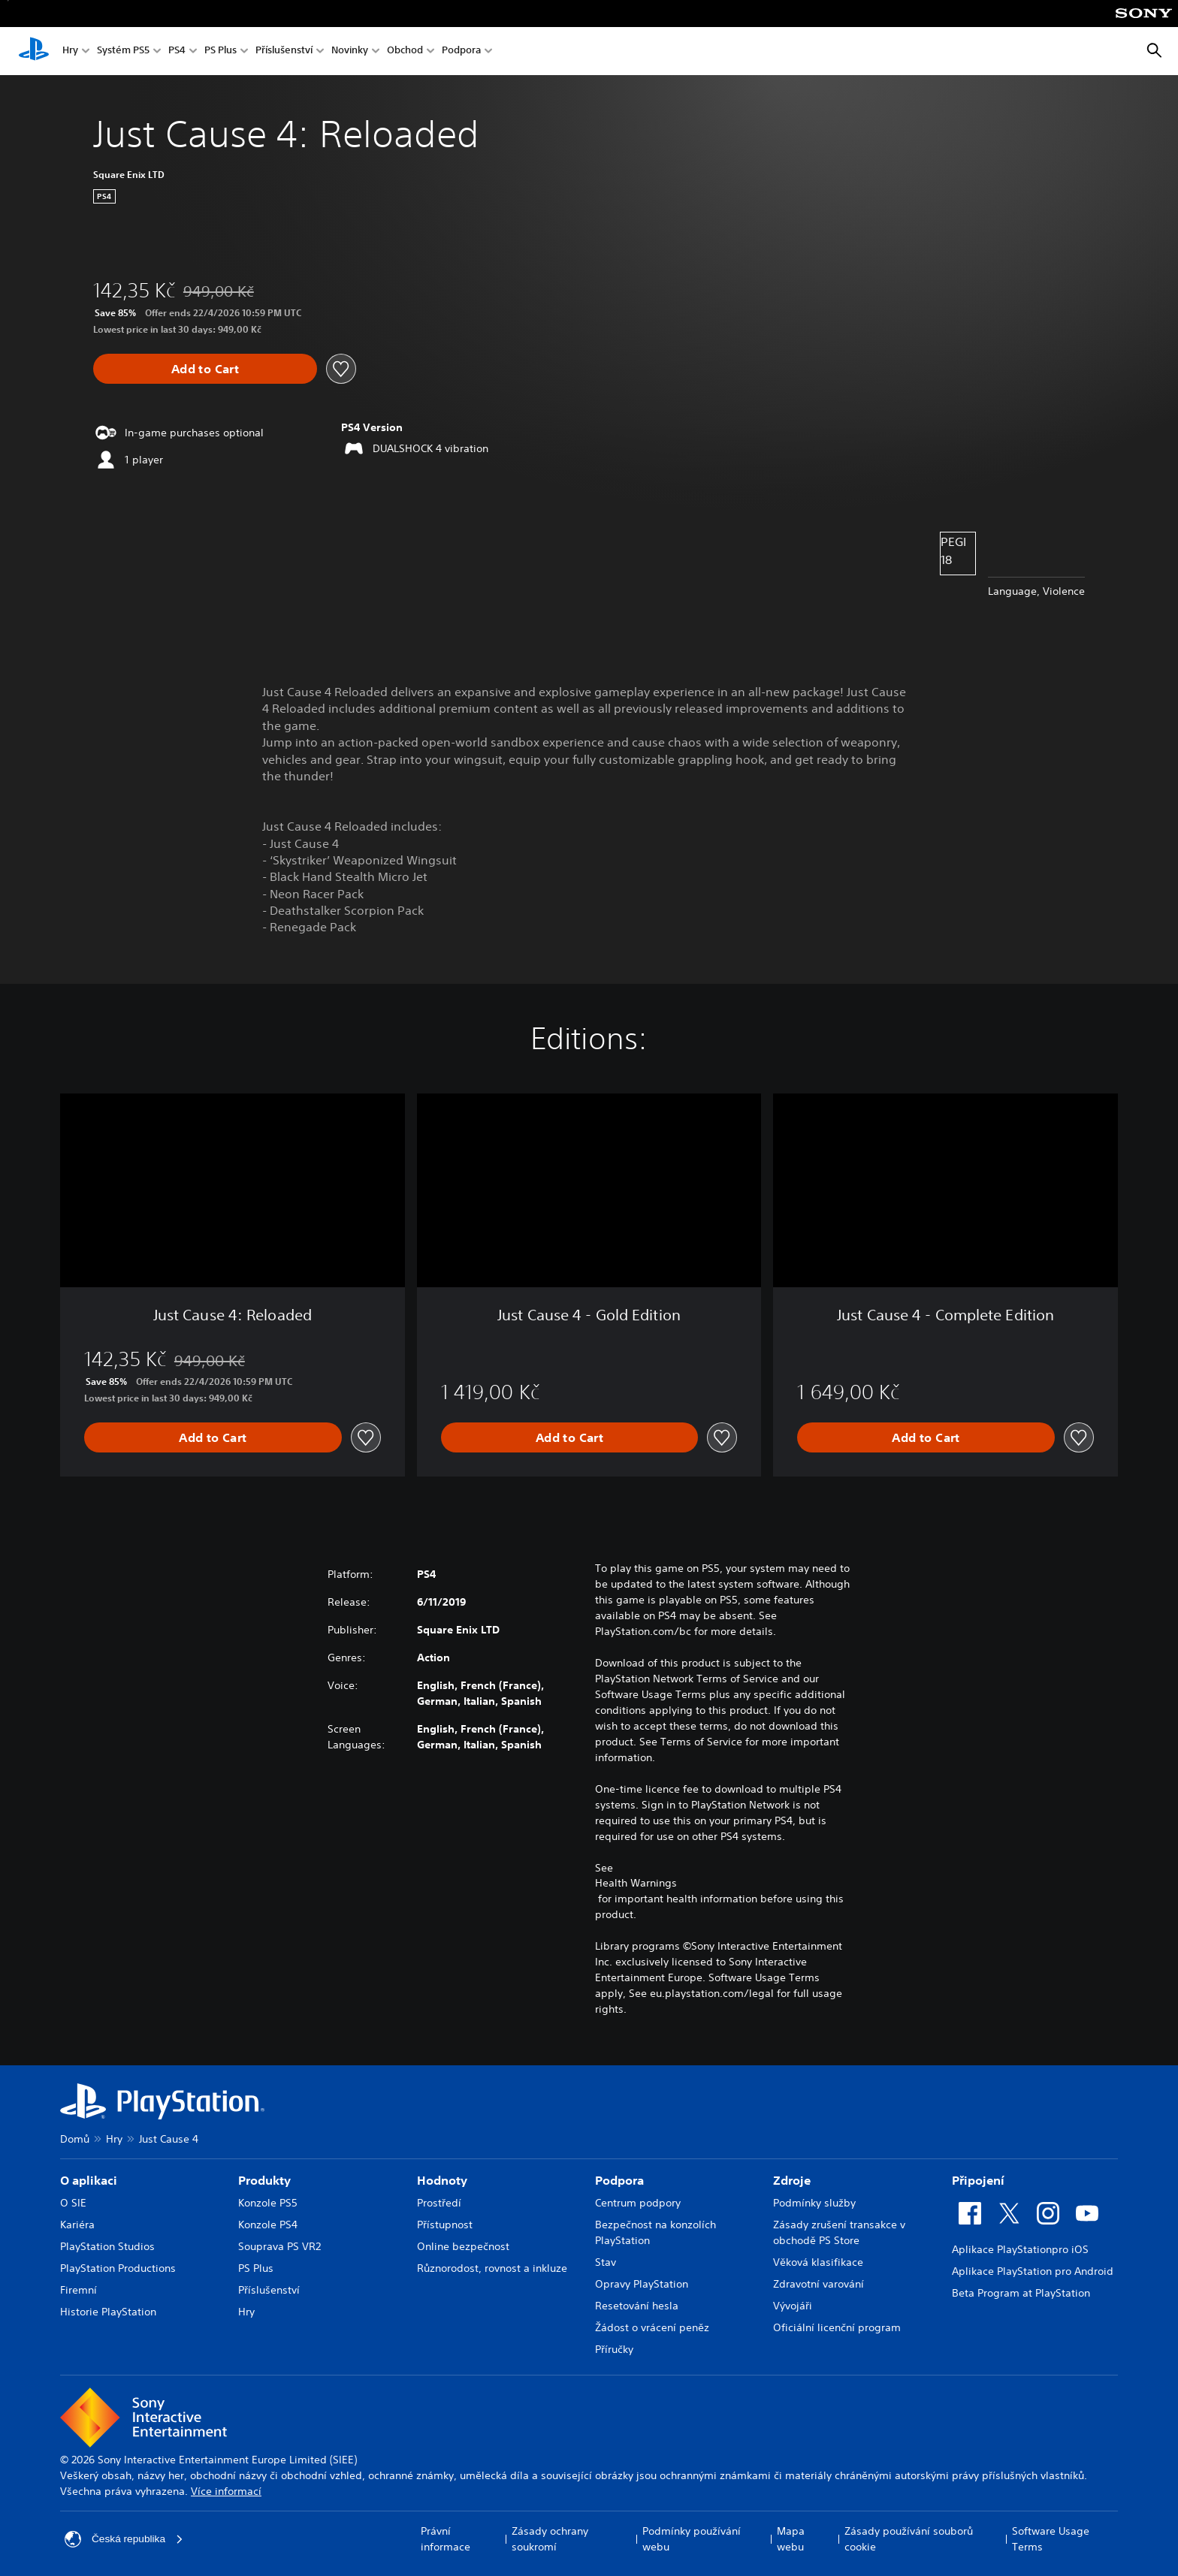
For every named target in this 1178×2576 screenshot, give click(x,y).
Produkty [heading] (264, 2180)
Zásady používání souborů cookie (908, 2538)
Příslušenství (284, 51)
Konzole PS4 (268, 2224)
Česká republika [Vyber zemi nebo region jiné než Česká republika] (124, 2539)
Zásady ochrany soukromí (550, 2538)
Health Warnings (636, 1883)
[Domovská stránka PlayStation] (34, 51)
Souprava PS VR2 (279, 2246)
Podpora (461, 51)
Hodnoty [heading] (442, 2180)
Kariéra (77, 2224)
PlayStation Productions (118, 2268)
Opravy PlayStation (641, 2284)
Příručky (614, 2349)
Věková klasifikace (818, 2262)
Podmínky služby (814, 2203)
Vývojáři (792, 2305)
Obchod (405, 51)
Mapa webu (791, 2538)
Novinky (349, 51)
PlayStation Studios (107, 2246)
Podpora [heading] (619, 2180)
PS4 (177, 51)
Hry (70, 51)
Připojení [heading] (978, 2180)
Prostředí (439, 2203)
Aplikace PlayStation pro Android (1032, 2271)
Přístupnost (445, 2224)
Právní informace (445, 2538)
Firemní (78, 2290)
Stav (605, 2262)
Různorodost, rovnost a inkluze (492, 2268)
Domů (74, 2139)
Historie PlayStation (108, 2311)
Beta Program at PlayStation (1021, 2293)
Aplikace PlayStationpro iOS (1020, 2249)
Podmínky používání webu (691, 2538)
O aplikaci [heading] (88, 2180)
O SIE (73, 2203)
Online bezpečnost (463, 2246)
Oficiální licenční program (837, 2327)
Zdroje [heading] (792, 2180)
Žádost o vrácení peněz (652, 2327)
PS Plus (220, 51)
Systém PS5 (123, 51)
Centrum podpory (638, 2203)
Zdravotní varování (818, 2284)
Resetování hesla (636, 2305)
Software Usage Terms (1050, 2538)
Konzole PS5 (268, 2203)
